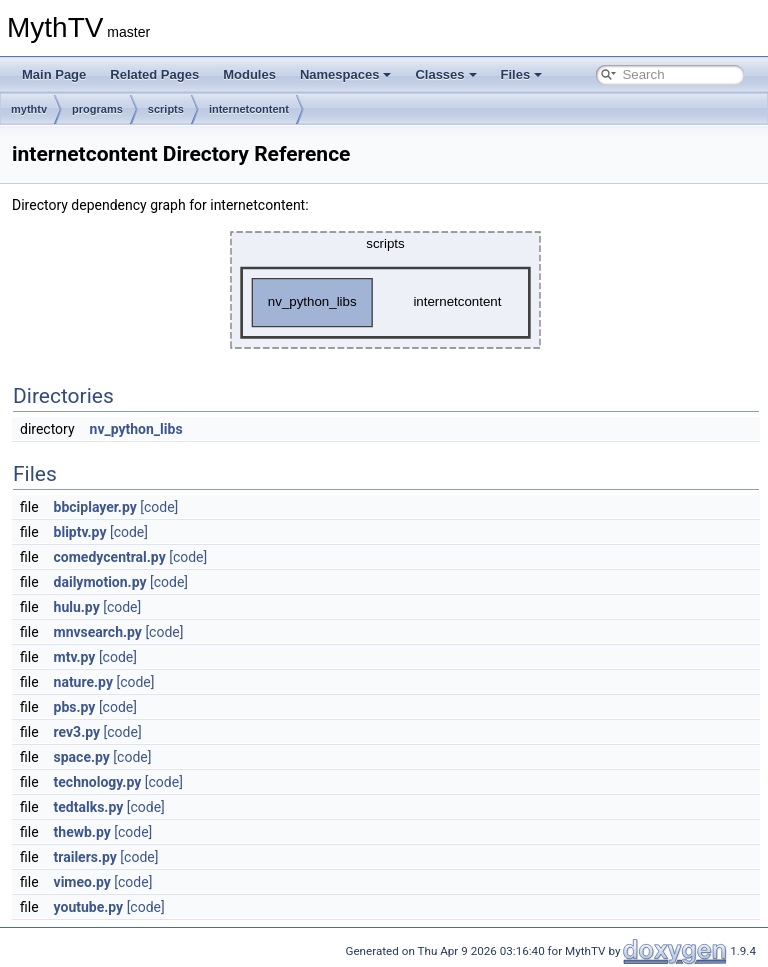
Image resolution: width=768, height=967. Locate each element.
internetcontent (249, 109)
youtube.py (89, 907)
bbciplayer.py (95, 507)
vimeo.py (82, 882)
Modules (249, 74)
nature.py (83, 682)
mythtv (29, 109)
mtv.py (75, 657)
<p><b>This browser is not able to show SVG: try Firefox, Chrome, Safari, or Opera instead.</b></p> (386, 290)
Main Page (54, 74)
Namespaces (346, 74)
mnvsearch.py (98, 632)
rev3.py (77, 732)
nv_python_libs (136, 429)
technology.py (98, 782)
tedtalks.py (89, 807)
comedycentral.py (110, 557)
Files (522, 74)
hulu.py (77, 607)
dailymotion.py (100, 582)
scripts (166, 109)
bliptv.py (80, 532)
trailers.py (85, 857)
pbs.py (75, 707)
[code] (159, 507)
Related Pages (154, 74)
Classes (445, 74)
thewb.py (82, 832)
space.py (82, 757)
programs (97, 109)
